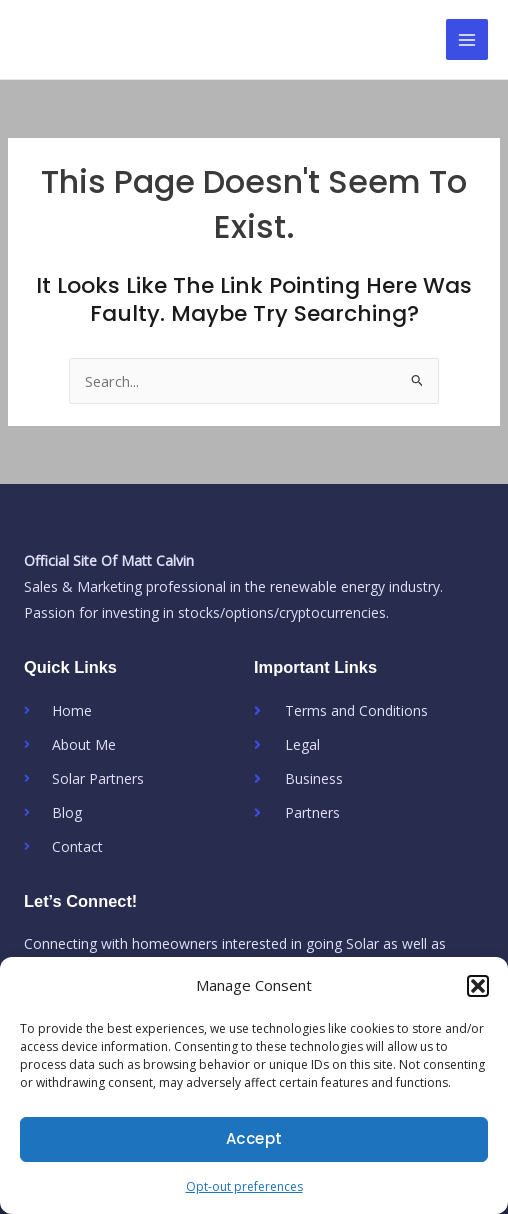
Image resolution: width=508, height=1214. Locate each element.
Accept (254, 1138)
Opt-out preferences (244, 1186)
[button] (478, 986)
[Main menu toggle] (467, 40)
